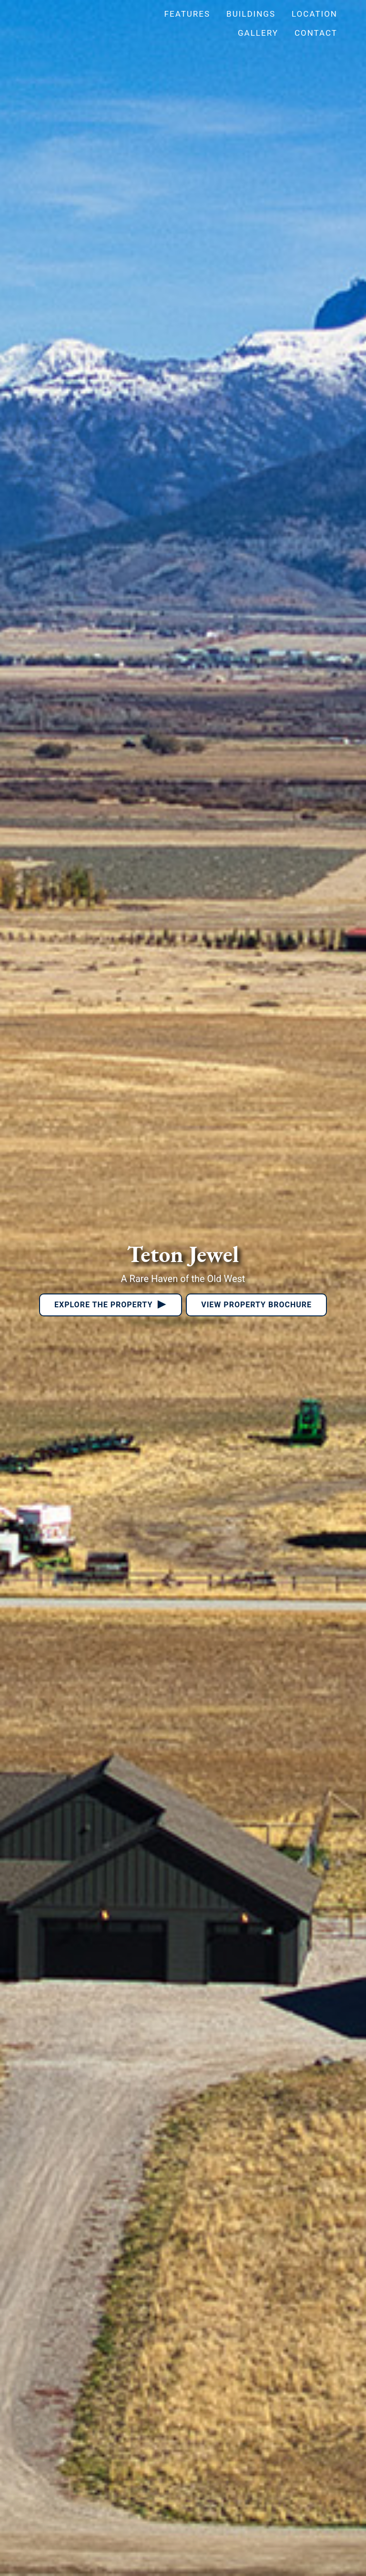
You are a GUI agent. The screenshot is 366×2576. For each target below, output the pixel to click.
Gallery (258, 33)
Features (187, 14)
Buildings (250, 14)
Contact (316, 33)
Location (314, 14)
